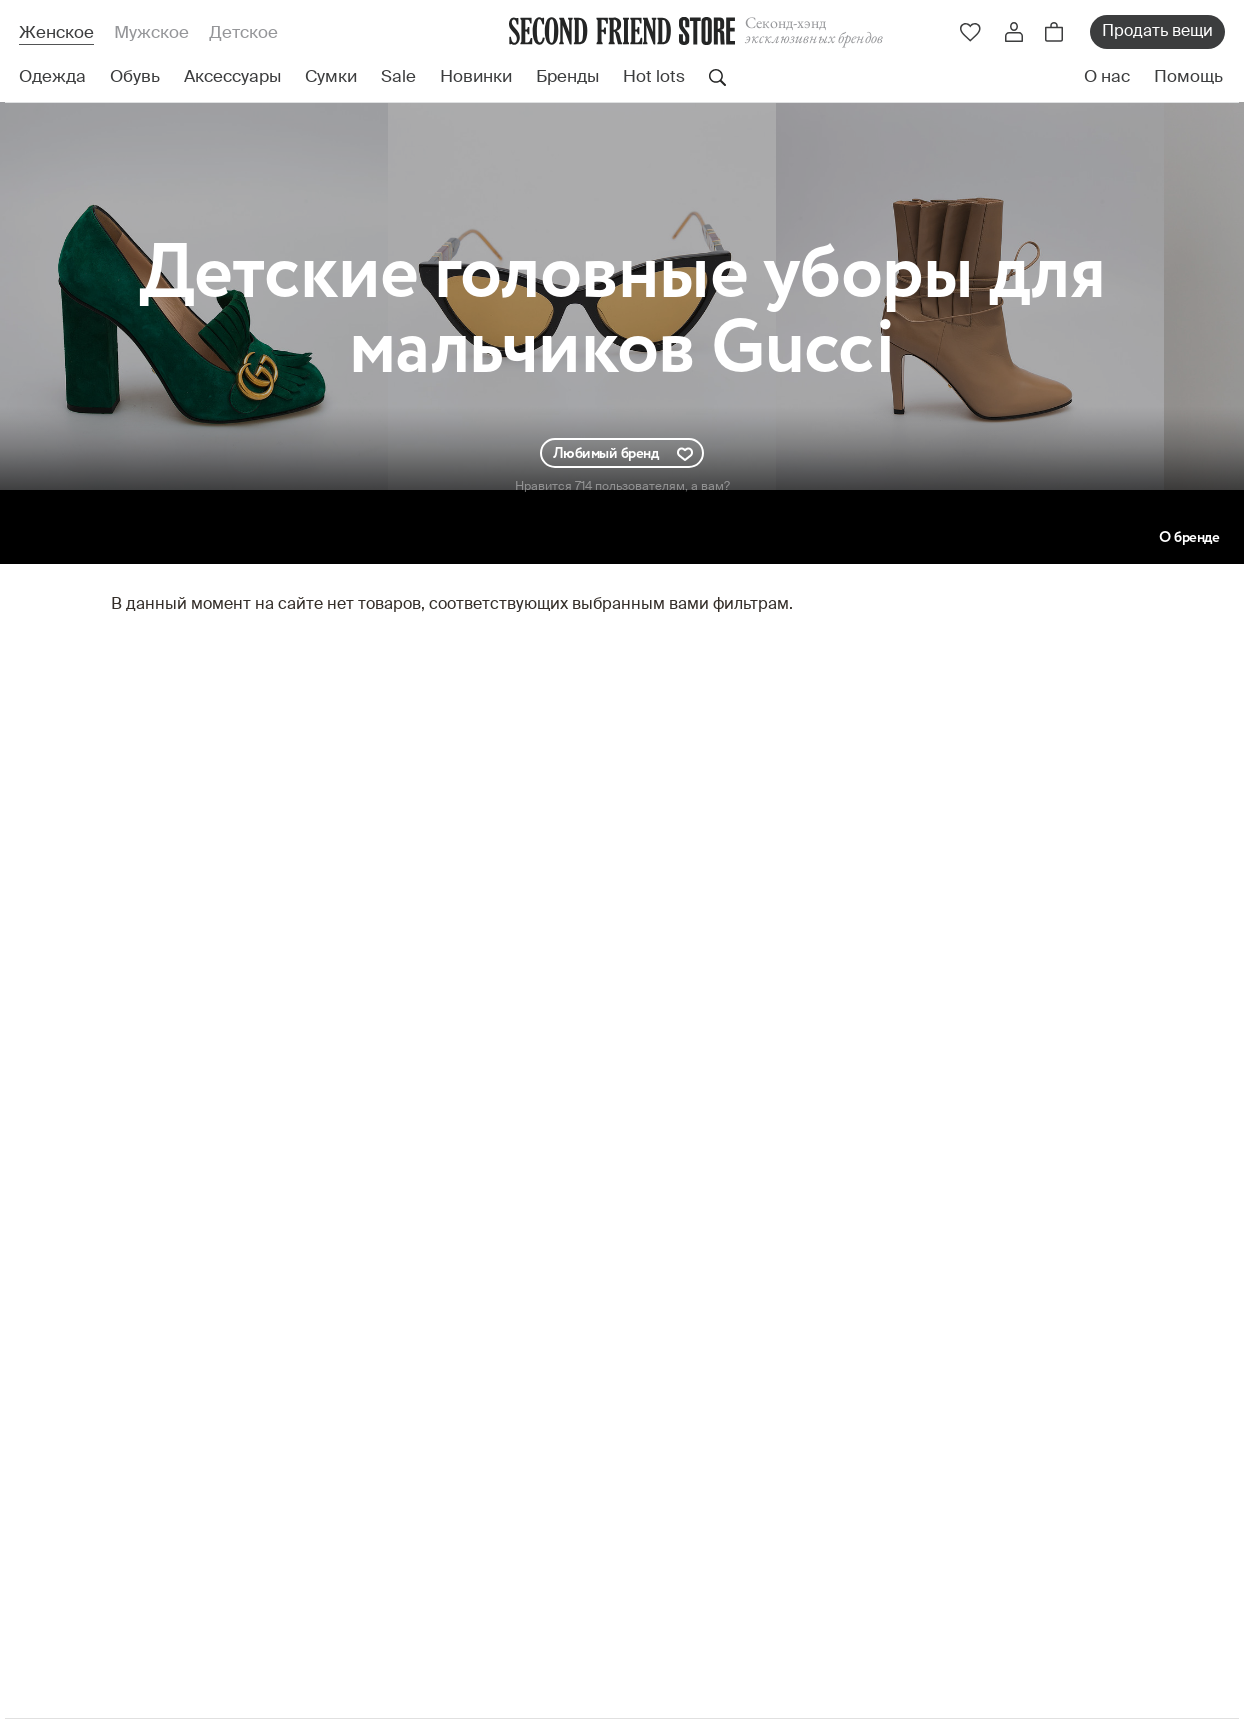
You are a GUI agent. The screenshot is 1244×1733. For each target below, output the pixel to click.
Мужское (151, 33)
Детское (243, 33)
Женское (56, 33)
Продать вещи (1157, 32)
